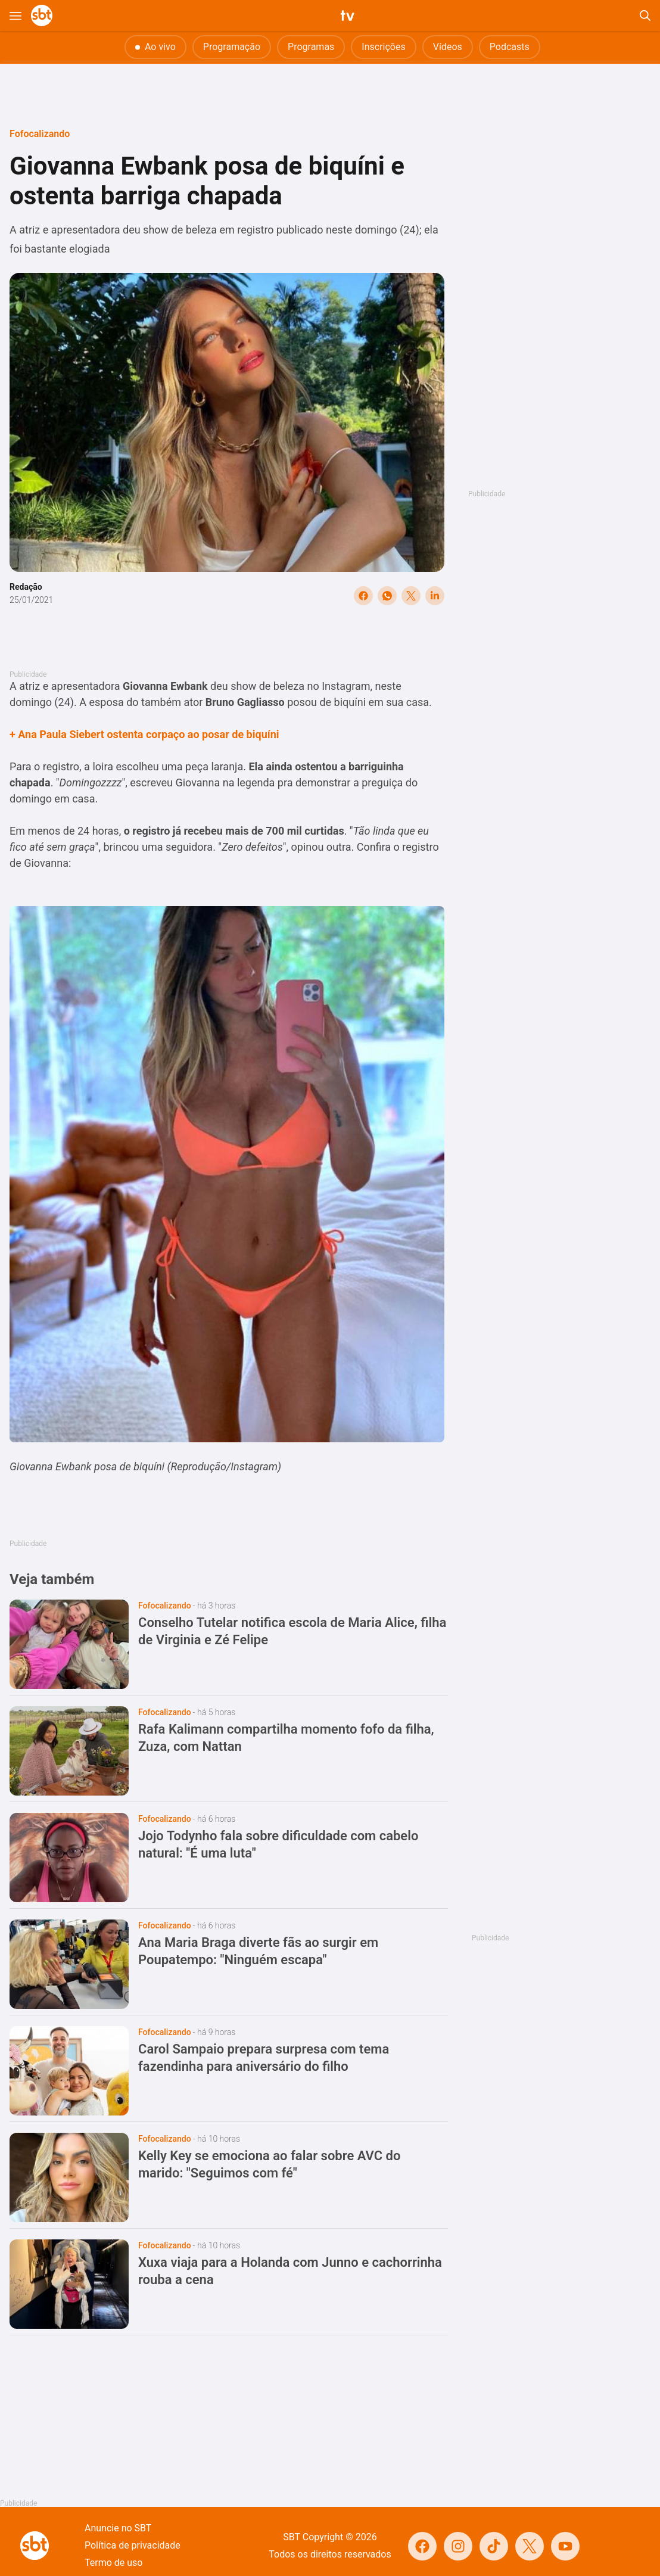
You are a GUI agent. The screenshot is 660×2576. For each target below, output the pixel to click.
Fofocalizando (40, 133)
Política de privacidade (132, 2545)
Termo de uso (113, 2562)
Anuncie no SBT (118, 2528)
